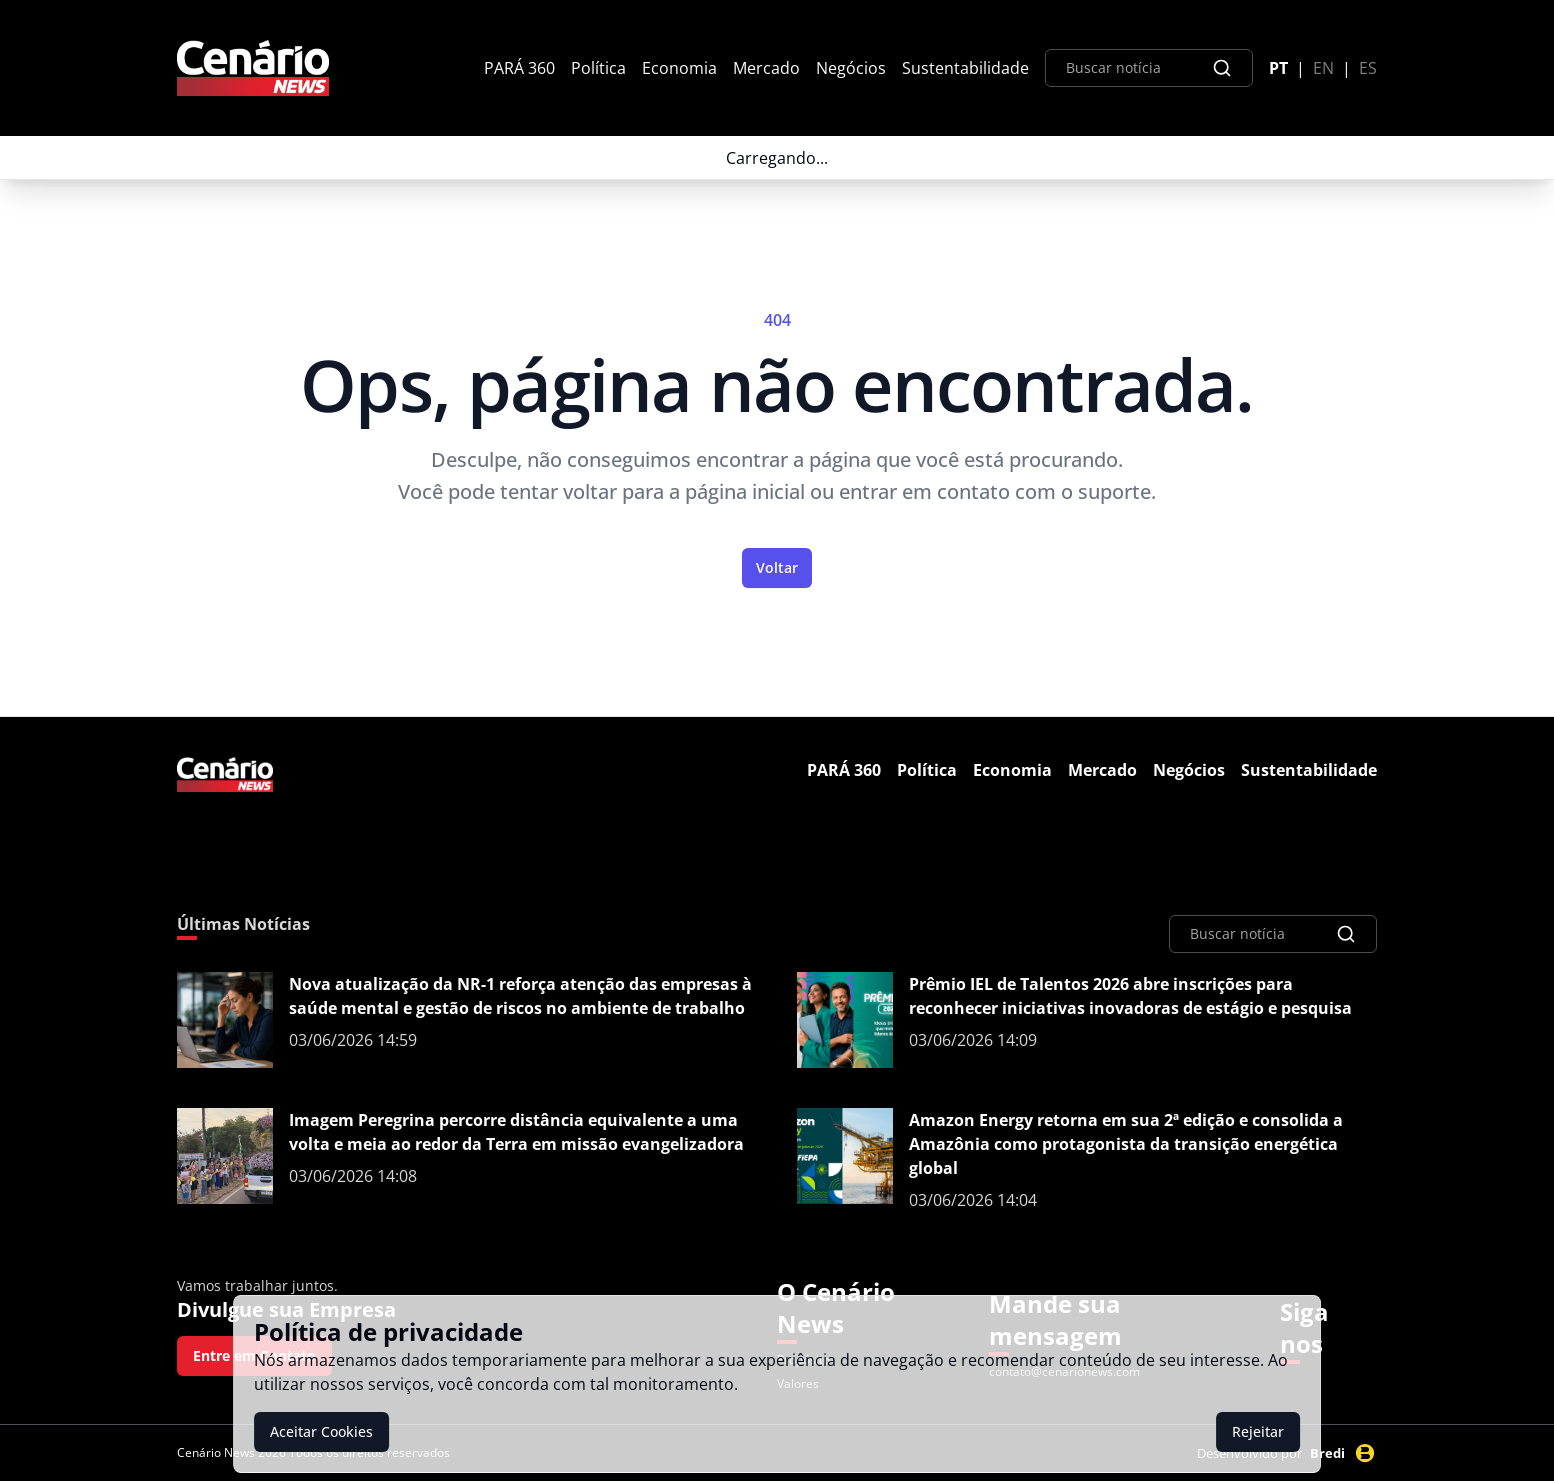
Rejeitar (1258, 1431)
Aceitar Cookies (321, 1431)
